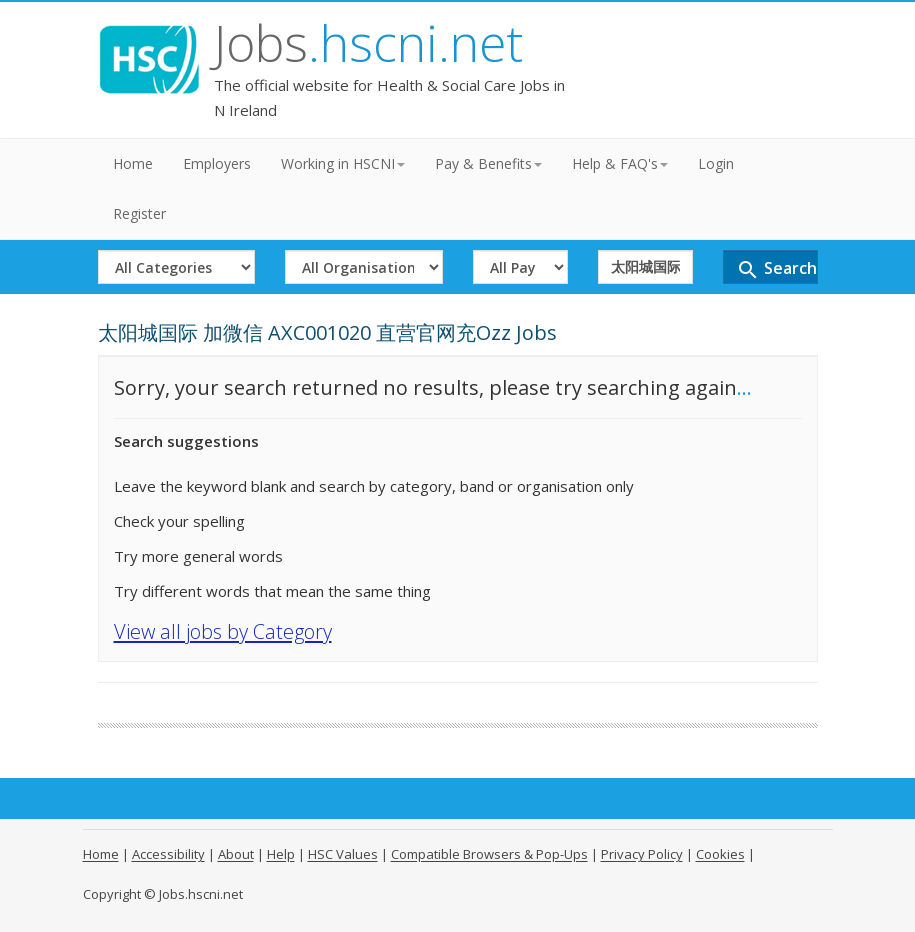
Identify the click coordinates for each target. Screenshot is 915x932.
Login (716, 163)
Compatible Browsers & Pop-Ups (489, 854)
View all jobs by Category (223, 631)
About (236, 854)
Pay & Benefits (488, 163)
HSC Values (343, 854)
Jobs (368, 43)
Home (133, 163)
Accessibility (168, 854)
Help (281, 854)
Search (776, 269)
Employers (217, 163)
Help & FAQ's (620, 163)
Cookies (720, 854)
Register (139, 213)
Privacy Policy (642, 854)
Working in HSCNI (343, 163)
